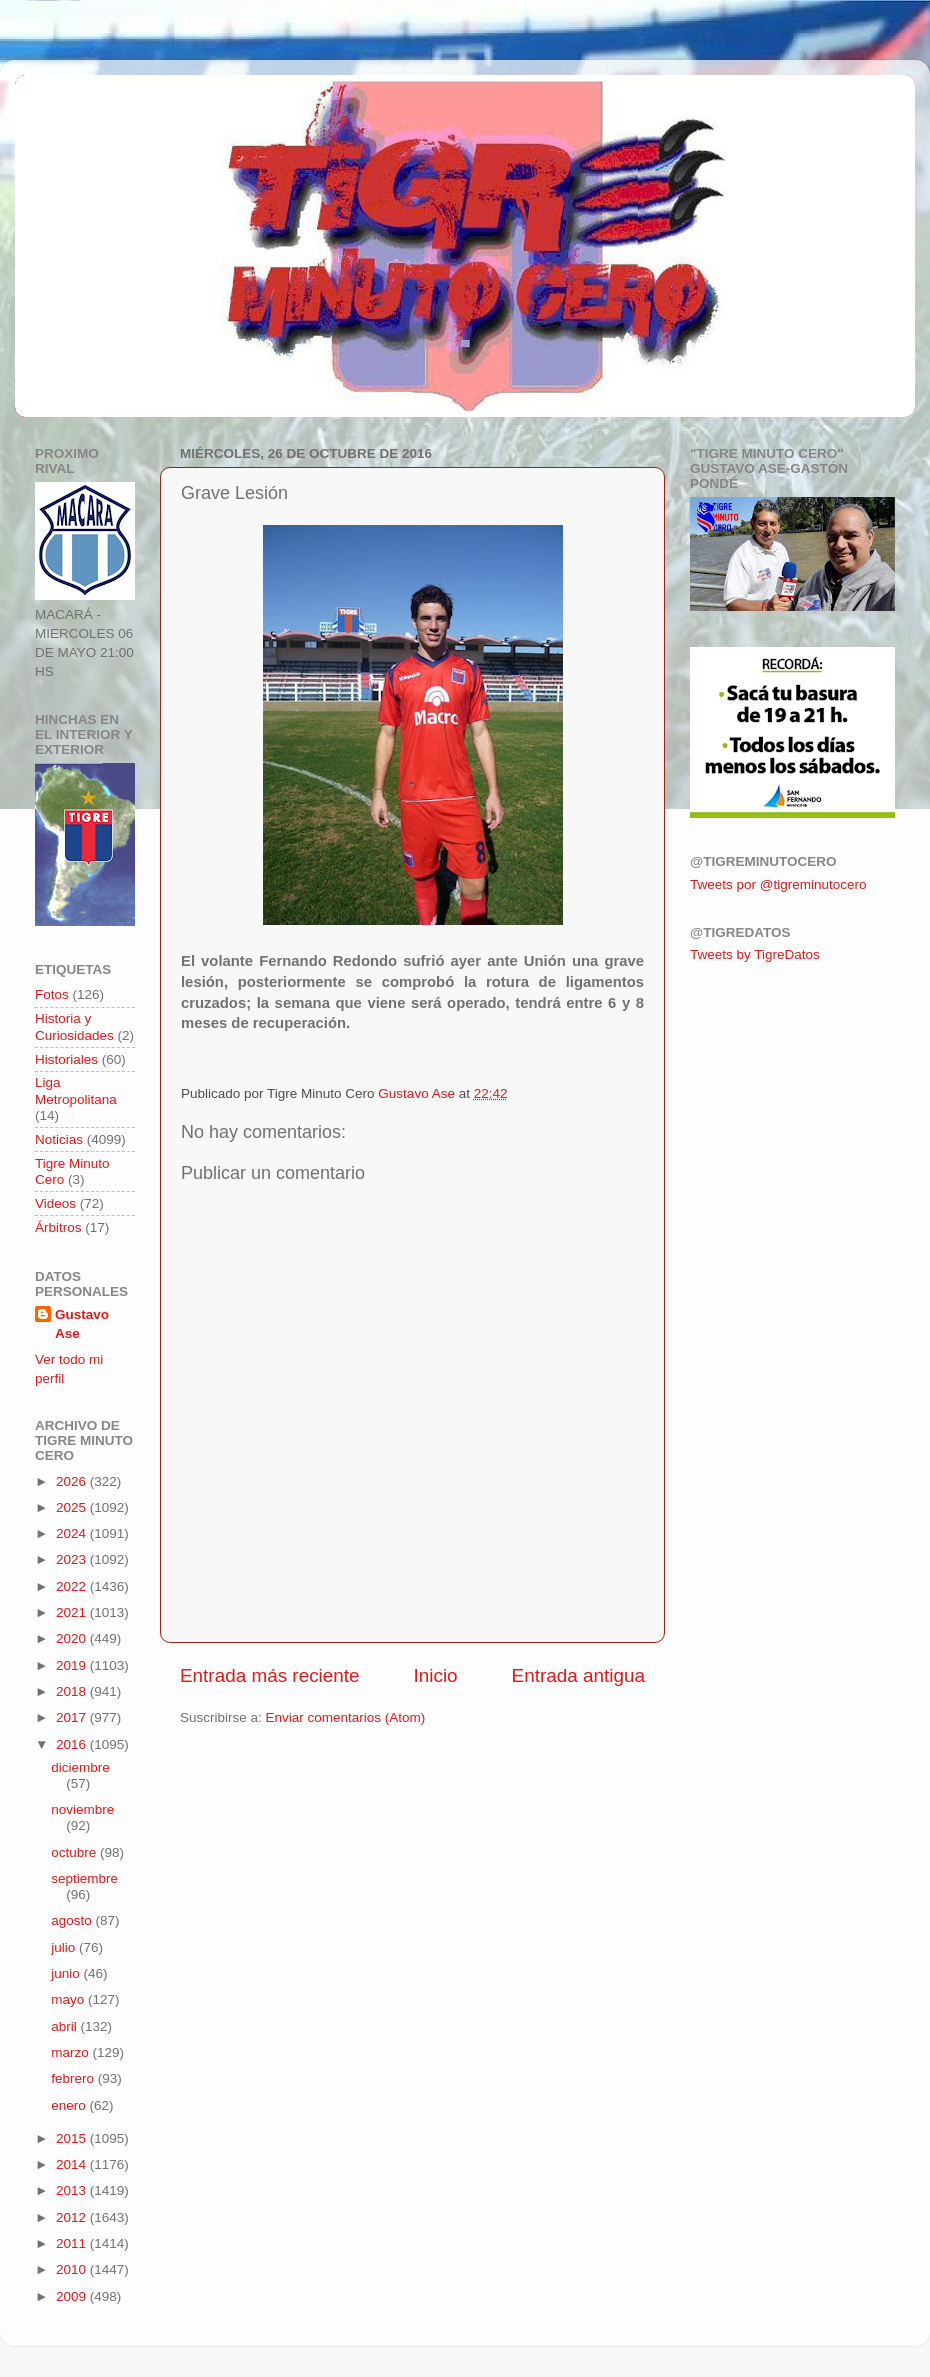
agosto (73, 1920)
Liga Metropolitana (76, 1090)
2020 (73, 1638)
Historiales (66, 1059)
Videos (55, 1203)
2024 (73, 1533)
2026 (73, 1481)
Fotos (52, 994)
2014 (73, 2164)
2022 (73, 1586)
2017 (73, 1717)
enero (70, 2105)
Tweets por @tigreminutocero (778, 884)
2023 (73, 1559)
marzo (71, 2052)
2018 (73, 1691)
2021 (73, 1612)
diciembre (80, 1767)
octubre (75, 1852)
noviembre (82, 1809)
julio (65, 1947)
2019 (73, 1665)
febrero (74, 2078)
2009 (73, 2296)
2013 (73, 2190)
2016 (73, 1744)
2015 (73, 2138)
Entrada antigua (578, 1675)
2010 (73, 2269)
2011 (73, 2243)
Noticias (59, 1139)
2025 (73, 1507)
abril (65, 2026)
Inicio (436, 1675)
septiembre (84, 1878)
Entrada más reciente (270, 1675)
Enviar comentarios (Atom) (346, 1717)
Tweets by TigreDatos (755, 954)
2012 (73, 2217)
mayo (69, 1999)
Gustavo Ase (82, 1324)
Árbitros (58, 1227)
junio (67, 1973)
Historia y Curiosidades (74, 1026)
